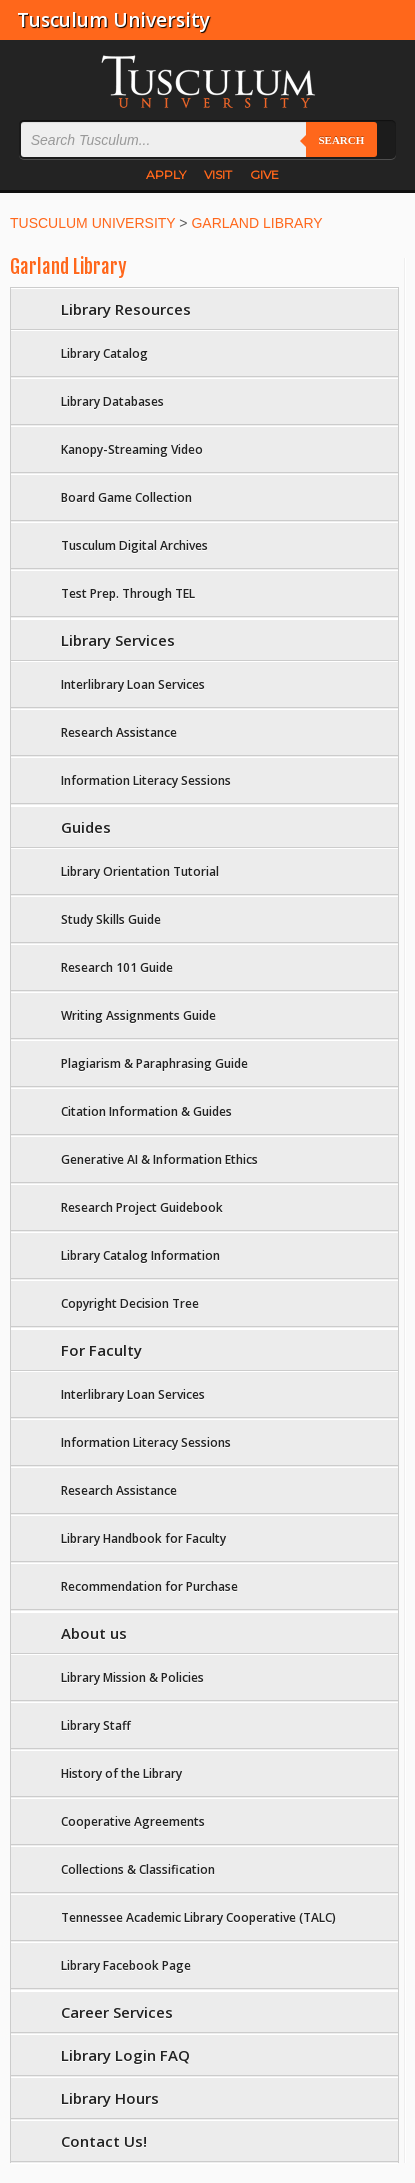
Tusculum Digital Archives (134, 545)
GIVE (264, 174)
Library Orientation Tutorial (140, 871)
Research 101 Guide (117, 967)
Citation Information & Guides (146, 1111)
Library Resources (126, 309)
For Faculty (101, 1350)
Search (341, 140)
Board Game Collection (126, 497)
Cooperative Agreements (133, 1821)
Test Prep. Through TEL (128, 593)
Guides (86, 827)
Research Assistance (119, 732)
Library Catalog (104, 353)
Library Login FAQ (125, 2055)
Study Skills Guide (111, 919)
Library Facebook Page (126, 1965)
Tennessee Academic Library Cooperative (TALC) (198, 1917)
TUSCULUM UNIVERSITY (92, 223)
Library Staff (96, 1725)
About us (94, 1633)
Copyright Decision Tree (130, 1303)
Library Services (118, 640)
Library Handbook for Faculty (143, 1538)
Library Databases (112, 401)
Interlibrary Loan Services (133, 684)
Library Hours (110, 2098)
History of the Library (121, 1773)
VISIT (218, 174)
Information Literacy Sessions (146, 780)
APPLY (166, 174)
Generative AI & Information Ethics (159, 1159)
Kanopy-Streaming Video (132, 449)
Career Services (117, 2012)
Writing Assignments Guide (138, 1015)
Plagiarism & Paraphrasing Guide (154, 1063)
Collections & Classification (138, 1869)
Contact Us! (104, 2141)
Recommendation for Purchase (149, 1586)
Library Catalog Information (140, 1255)
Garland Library (68, 267)
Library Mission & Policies (132, 1677)
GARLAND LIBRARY (256, 223)
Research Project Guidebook (142, 1207)
